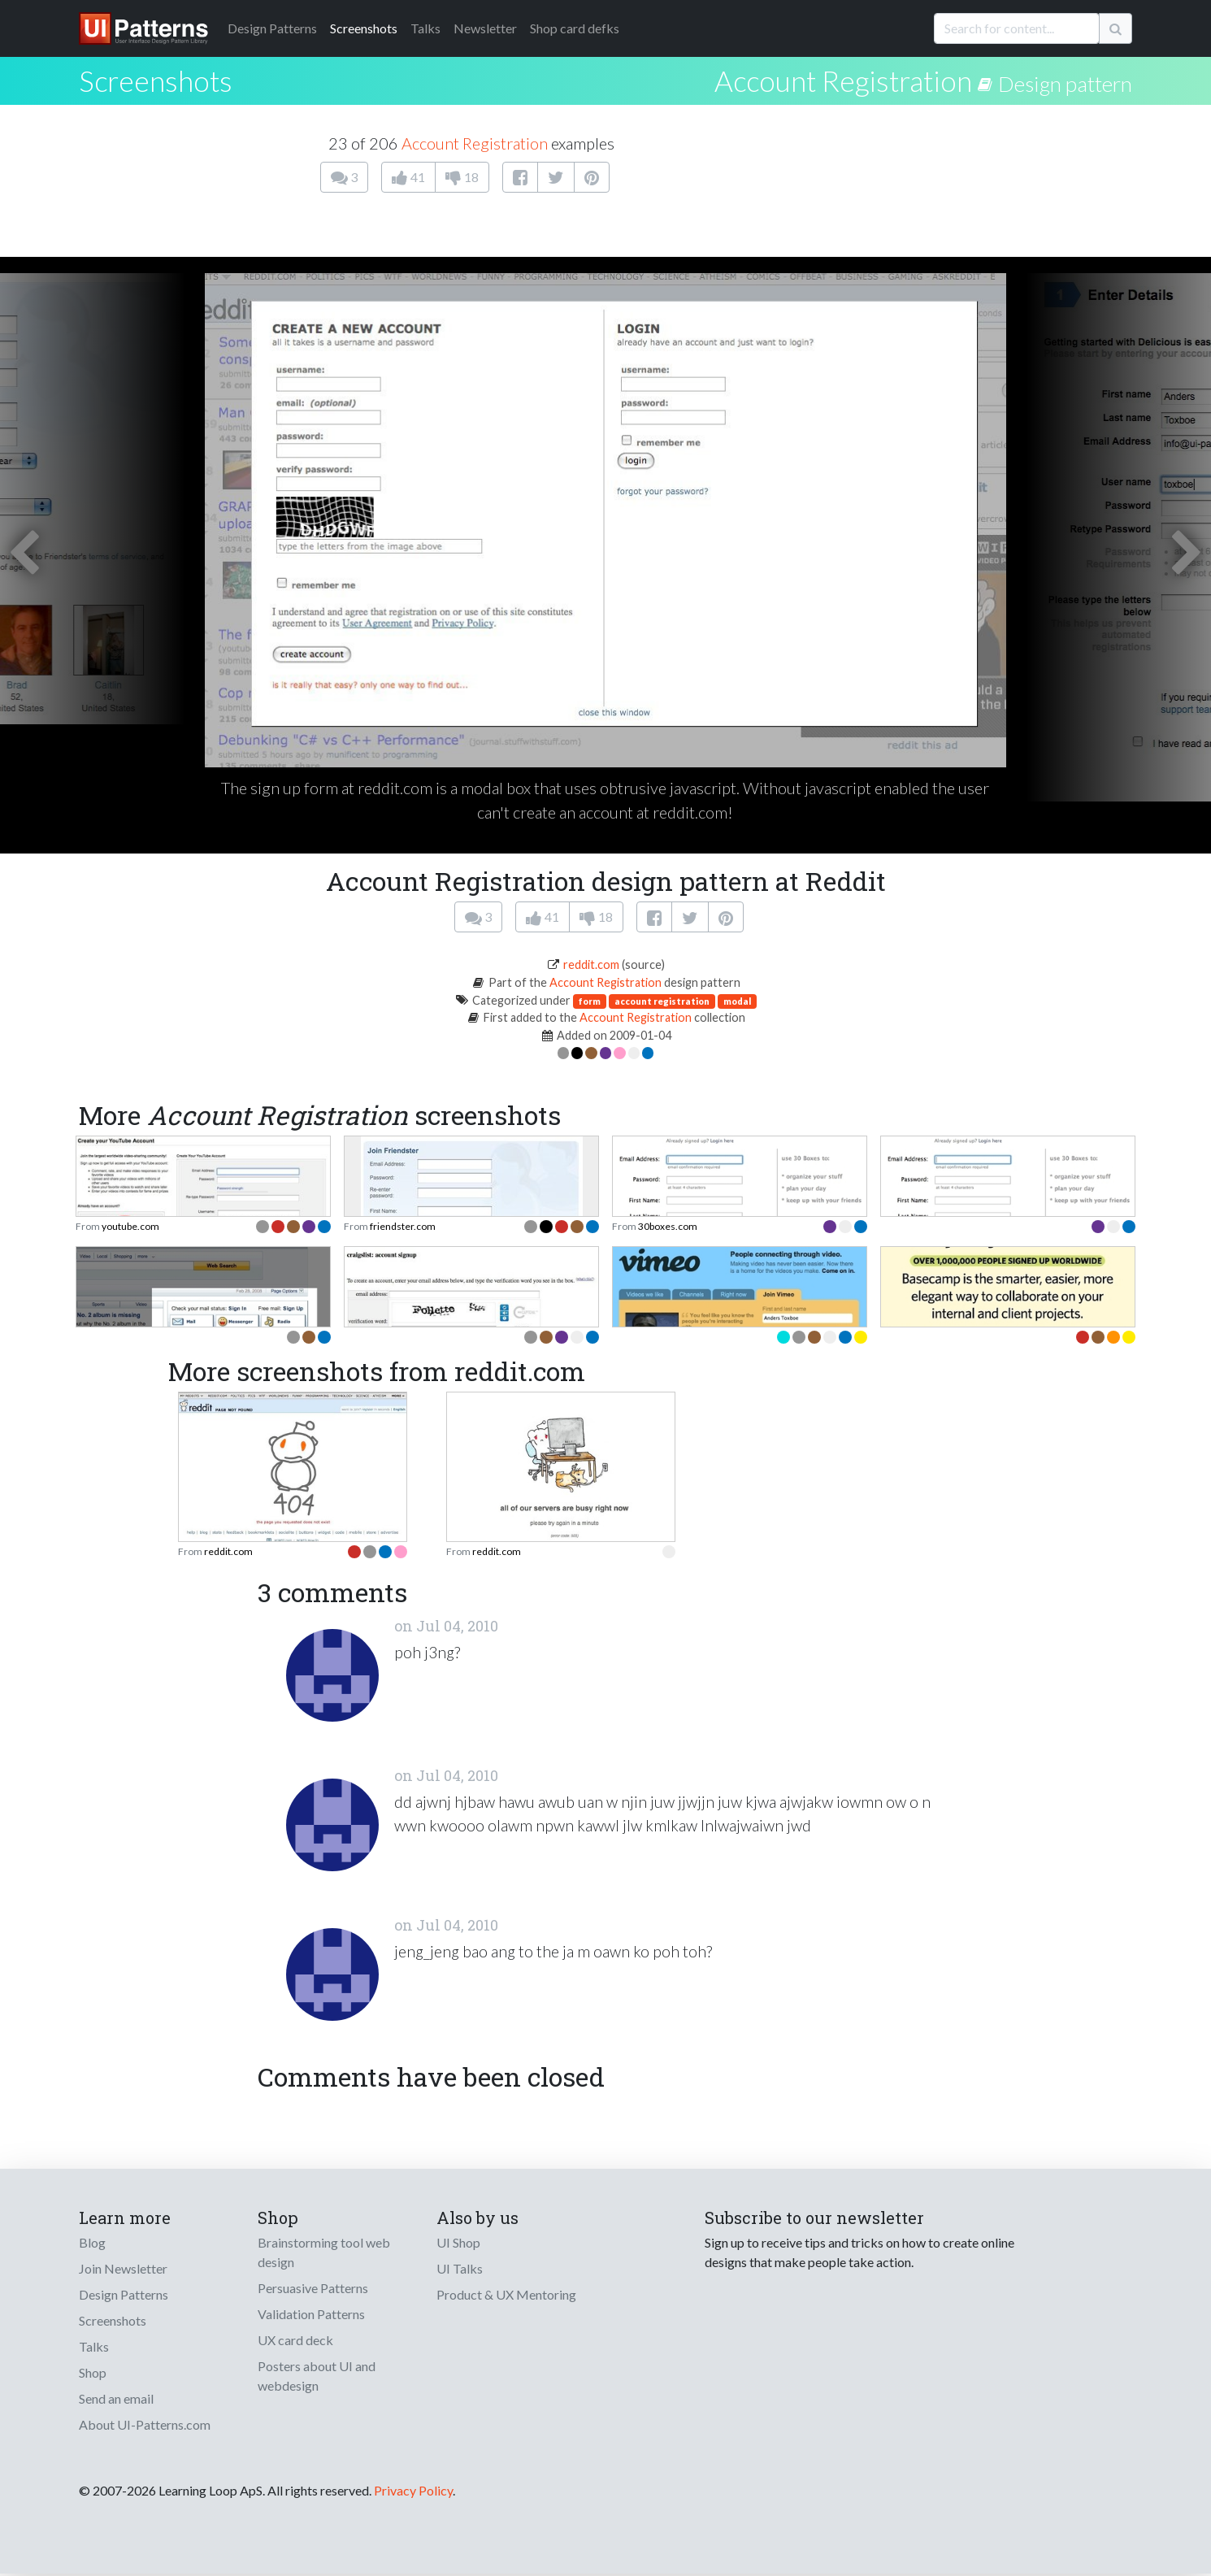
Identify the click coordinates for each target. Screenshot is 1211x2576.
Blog (92, 2242)
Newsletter (485, 28)
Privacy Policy (413, 2490)
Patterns (272, 28)
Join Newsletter (123, 2268)
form (590, 1001)
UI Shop (458, 2242)
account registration (662, 1001)
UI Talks (459, 2268)
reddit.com (591, 964)
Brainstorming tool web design (324, 2252)
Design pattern (1065, 84)
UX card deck (295, 2340)
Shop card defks (574, 28)
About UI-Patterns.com (145, 2424)
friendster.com (403, 1226)
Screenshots (363, 28)
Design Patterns (123, 2294)
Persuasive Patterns (313, 2288)
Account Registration (843, 80)
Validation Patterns (311, 2314)
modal (737, 1001)
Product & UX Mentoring (506, 2294)
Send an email (116, 2398)
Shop (92, 2372)
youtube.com (130, 1226)
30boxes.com (667, 1226)
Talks (425, 28)
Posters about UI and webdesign (316, 2375)
